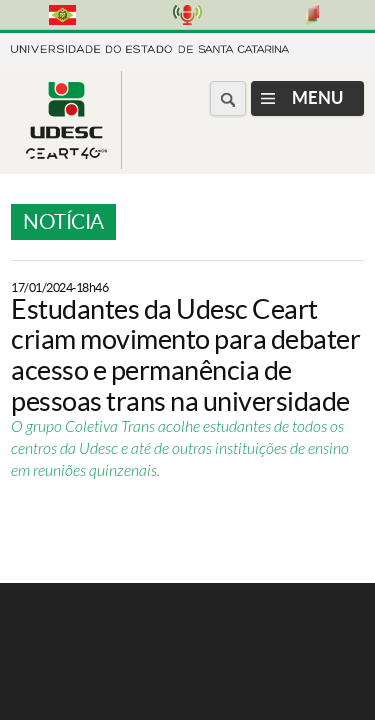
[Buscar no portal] (228, 98)
